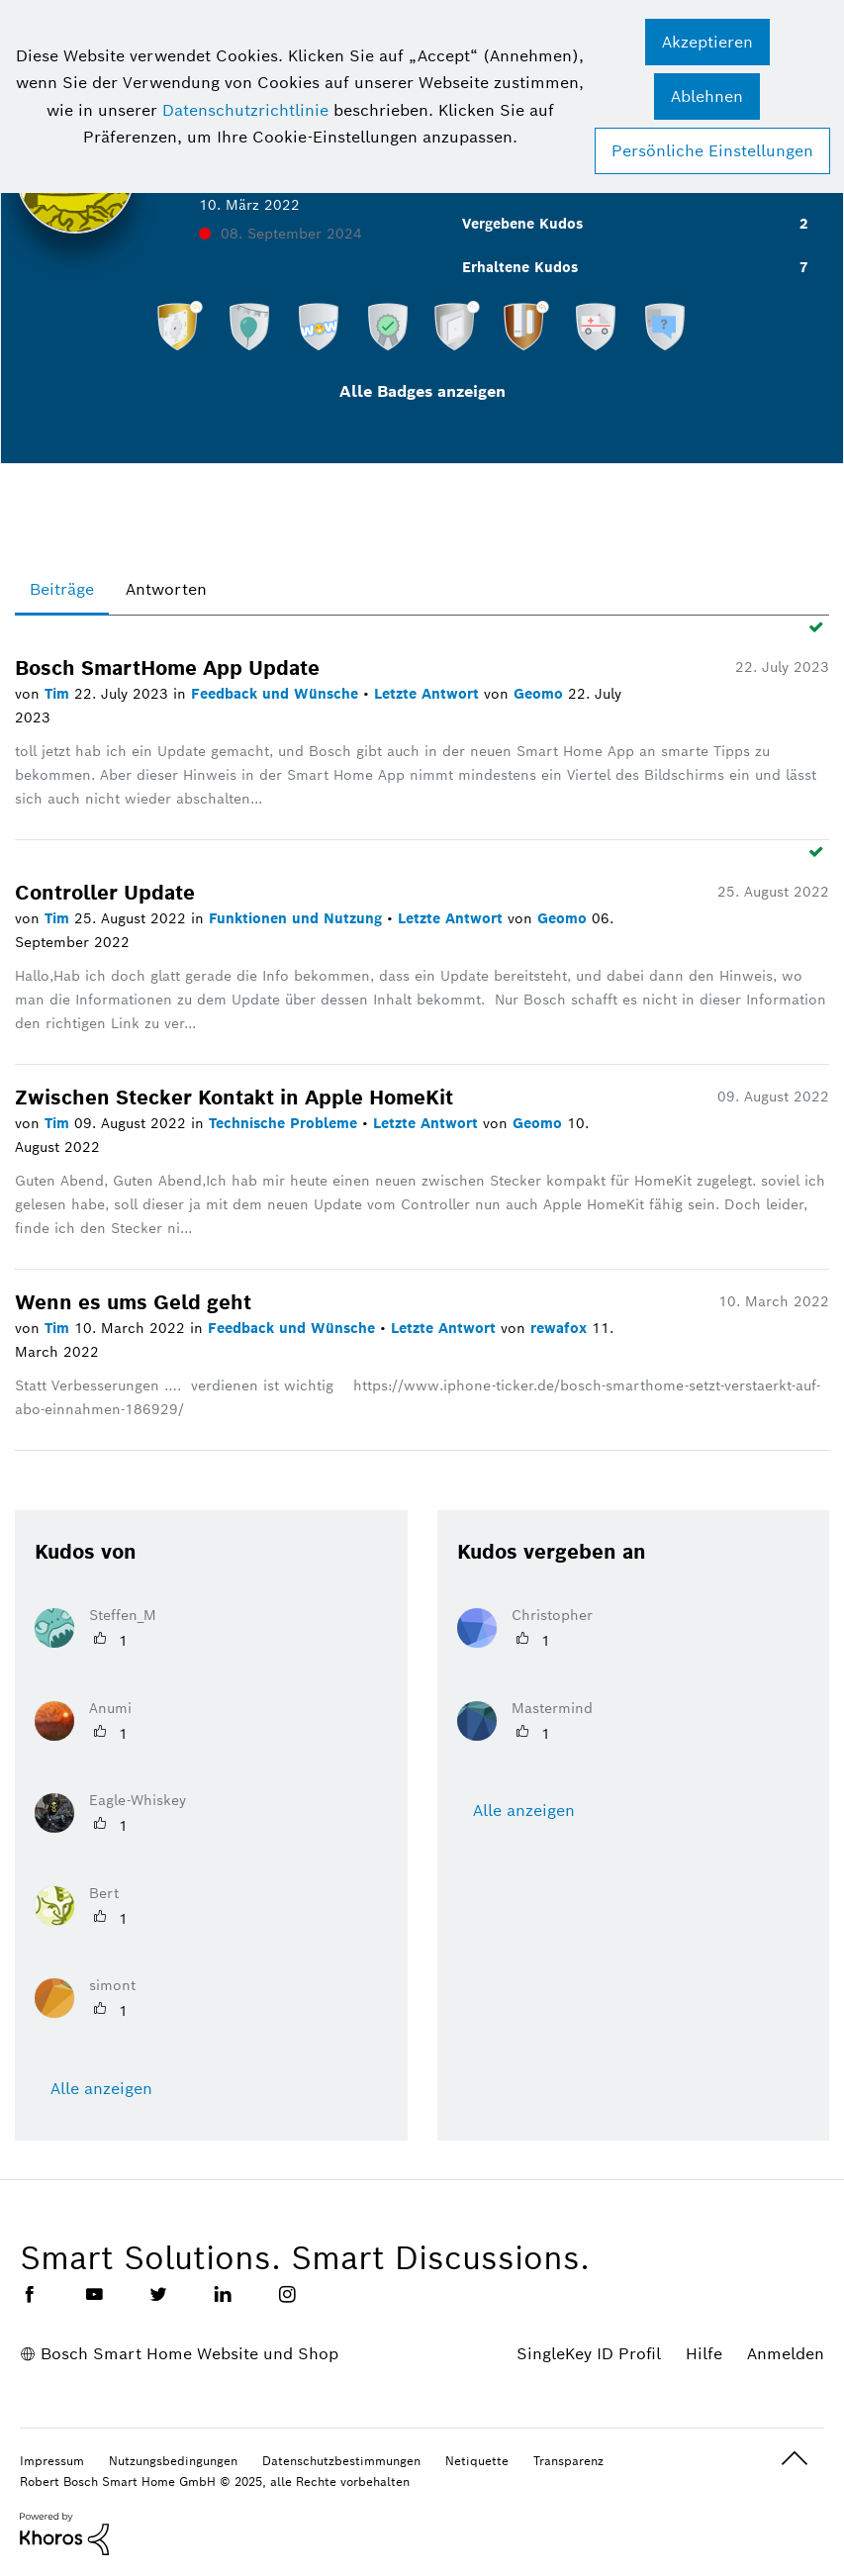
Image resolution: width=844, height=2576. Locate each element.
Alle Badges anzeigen (422, 391)
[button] (707, 42)
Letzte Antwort (429, 694)
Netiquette (477, 2460)
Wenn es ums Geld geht (133, 1302)
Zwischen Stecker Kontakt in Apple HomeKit (234, 1097)
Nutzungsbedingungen (173, 2460)
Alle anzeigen (101, 2088)
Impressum (52, 2460)
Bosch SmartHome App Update (167, 668)
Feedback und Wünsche (277, 694)
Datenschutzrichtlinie (245, 110)
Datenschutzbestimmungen (341, 2460)
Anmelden (785, 2353)
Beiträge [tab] (62, 589)
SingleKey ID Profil (588, 2353)
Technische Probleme (285, 1123)
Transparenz (568, 2460)
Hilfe (704, 2353)
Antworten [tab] (166, 589)
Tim (59, 694)
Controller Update (105, 893)
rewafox (561, 1328)
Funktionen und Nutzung (298, 918)
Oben (794, 2458)
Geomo (541, 694)
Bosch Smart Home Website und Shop (189, 2353)
